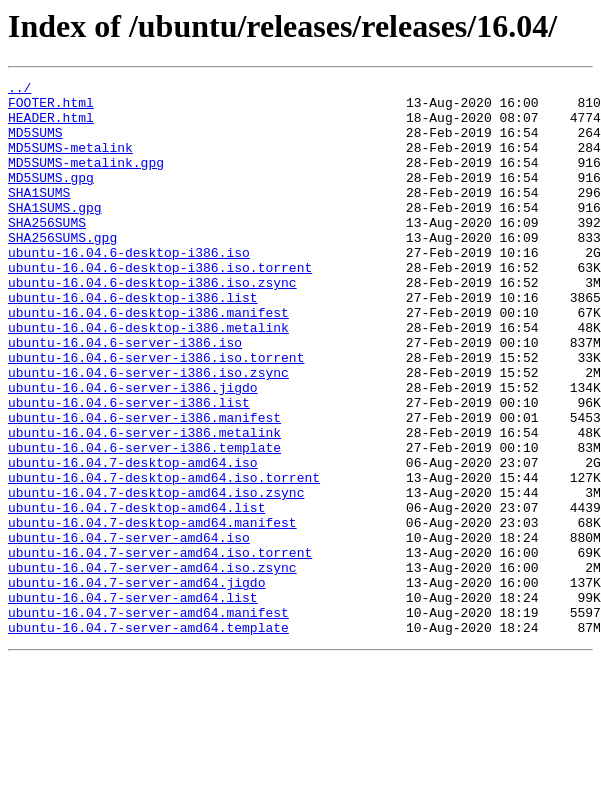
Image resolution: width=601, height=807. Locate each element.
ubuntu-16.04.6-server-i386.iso (125, 396)
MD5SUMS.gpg (51, 198)
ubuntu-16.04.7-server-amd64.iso (129, 630)
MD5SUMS (35, 144)
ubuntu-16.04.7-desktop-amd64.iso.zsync (156, 576)
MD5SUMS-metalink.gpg (86, 180)
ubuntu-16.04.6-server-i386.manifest (144, 486)
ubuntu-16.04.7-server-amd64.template (148, 738)
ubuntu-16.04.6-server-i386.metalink (144, 504)
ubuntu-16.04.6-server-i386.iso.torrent (156, 414)
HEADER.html (51, 126)
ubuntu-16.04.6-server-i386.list (129, 468)
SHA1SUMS (39, 216)
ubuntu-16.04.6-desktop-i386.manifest (148, 360)
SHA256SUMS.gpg (62, 270)
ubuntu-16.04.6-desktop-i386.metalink (148, 378)
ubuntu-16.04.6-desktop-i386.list (133, 342)
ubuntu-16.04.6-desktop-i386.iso (129, 288)
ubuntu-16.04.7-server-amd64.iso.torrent (160, 648)
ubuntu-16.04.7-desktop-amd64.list (136, 594)
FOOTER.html (51, 108)
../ (19, 90)
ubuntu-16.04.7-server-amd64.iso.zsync (152, 666)
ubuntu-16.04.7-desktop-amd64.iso (133, 540)
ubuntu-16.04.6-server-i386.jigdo (133, 450)
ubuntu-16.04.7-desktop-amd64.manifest (152, 612)
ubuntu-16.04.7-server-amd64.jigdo (136, 684)
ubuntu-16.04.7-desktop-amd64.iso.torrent (164, 558)
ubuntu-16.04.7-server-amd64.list (133, 702)
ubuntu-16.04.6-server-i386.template (144, 522)
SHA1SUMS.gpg (55, 234)
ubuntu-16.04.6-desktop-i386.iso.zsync (152, 324)
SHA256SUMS (47, 252)
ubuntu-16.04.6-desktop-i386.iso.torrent (160, 306)
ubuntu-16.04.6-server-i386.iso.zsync (148, 432)
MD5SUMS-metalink (70, 162)
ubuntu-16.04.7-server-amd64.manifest (148, 720)
